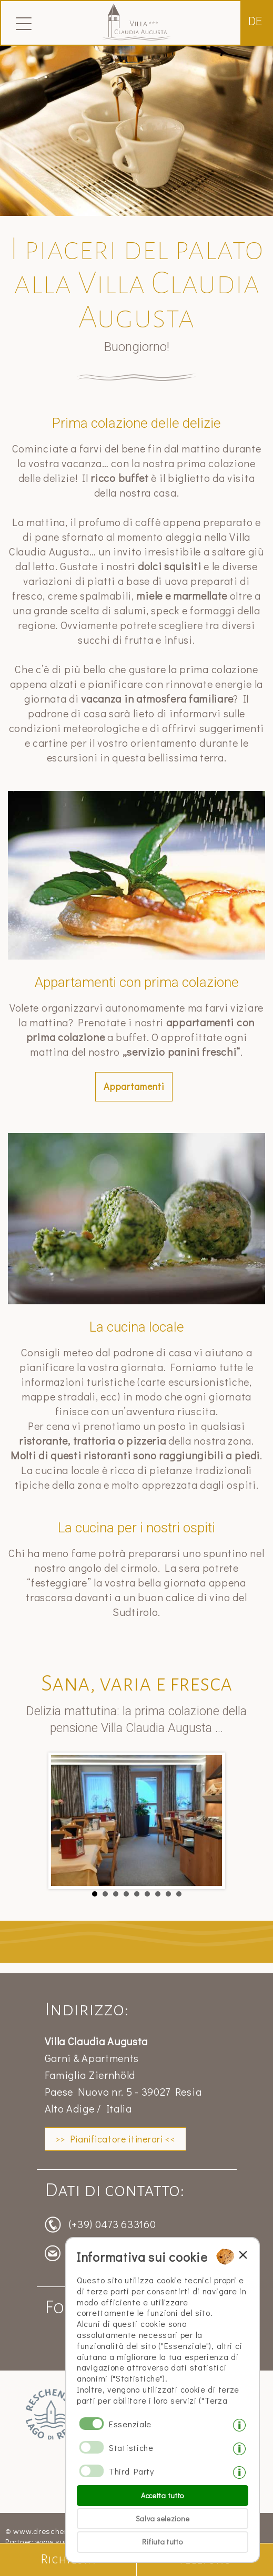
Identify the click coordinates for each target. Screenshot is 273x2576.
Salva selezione (163, 2518)
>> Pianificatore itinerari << (115, 2138)
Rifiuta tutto (162, 2542)
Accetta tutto (162, 2495)
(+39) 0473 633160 (112, 2224)
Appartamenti (134, 1086)
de (255, 21)
